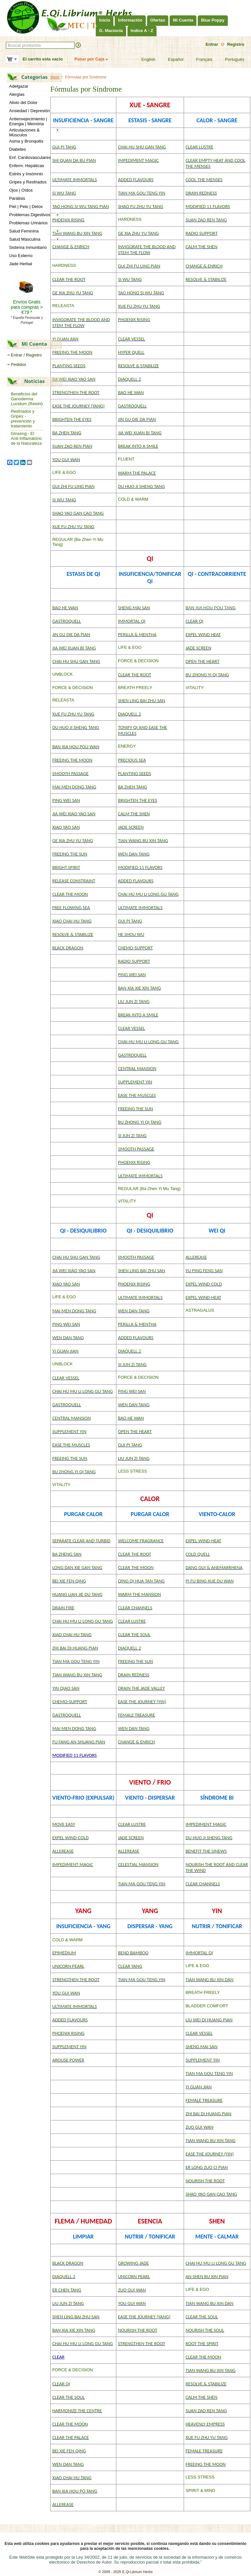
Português (230, 59)
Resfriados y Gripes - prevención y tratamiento (23, 418)
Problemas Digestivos (29, 214)
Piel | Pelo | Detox (26, 206)
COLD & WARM (133, 499)
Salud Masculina (24, 239)
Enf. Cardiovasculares (30, 157)
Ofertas (157, 20)
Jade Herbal (20, 263)
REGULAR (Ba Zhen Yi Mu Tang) (149, 1188)
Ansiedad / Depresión (29, 110)
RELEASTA (63, 305)
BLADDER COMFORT (207, 2005)
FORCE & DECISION (138, 660)
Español (171, 59)
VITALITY (195, 687)
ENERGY (127, 746)
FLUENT (126, 459)
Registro (235, 44)
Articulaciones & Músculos (24, 132)
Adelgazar (18, 86)
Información (130, 20)
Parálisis (17, 198)
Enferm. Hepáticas (26, 165)
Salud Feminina (24, 231)
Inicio (104, 20)
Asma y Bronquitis (26, 141)
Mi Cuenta (183, 20)
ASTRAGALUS (200, 1310)
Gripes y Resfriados (27, 182)
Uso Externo (21, 255)
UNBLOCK (62, 674)
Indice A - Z (142, 30)
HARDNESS (130, 219)
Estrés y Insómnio (26, 173)
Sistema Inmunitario (28, 247)
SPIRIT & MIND (200, 2490)
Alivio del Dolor (23, 102)
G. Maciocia (111, 30)
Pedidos (18, 364)
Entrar (212, 44)
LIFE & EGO (64, 472)
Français (200, 59)
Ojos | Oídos (21, 190)
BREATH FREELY (135, 687)
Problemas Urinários (28, 222)
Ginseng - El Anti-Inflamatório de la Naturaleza (26, 438)
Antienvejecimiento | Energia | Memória (28, 121)
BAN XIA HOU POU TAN (209, 607)
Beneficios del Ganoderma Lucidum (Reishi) (27, 398)
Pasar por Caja (89, 59)
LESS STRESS (132, 1471)
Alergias (17, 94)
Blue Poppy (213, 20)
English (144, 59)
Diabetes (17, 149)
